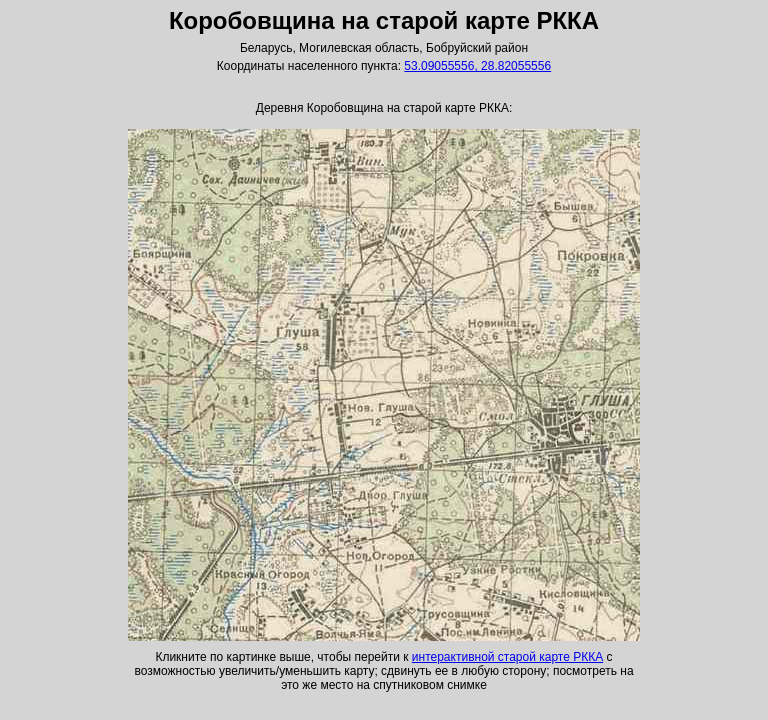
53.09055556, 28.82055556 (477, 66)
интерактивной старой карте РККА (507, 657)
